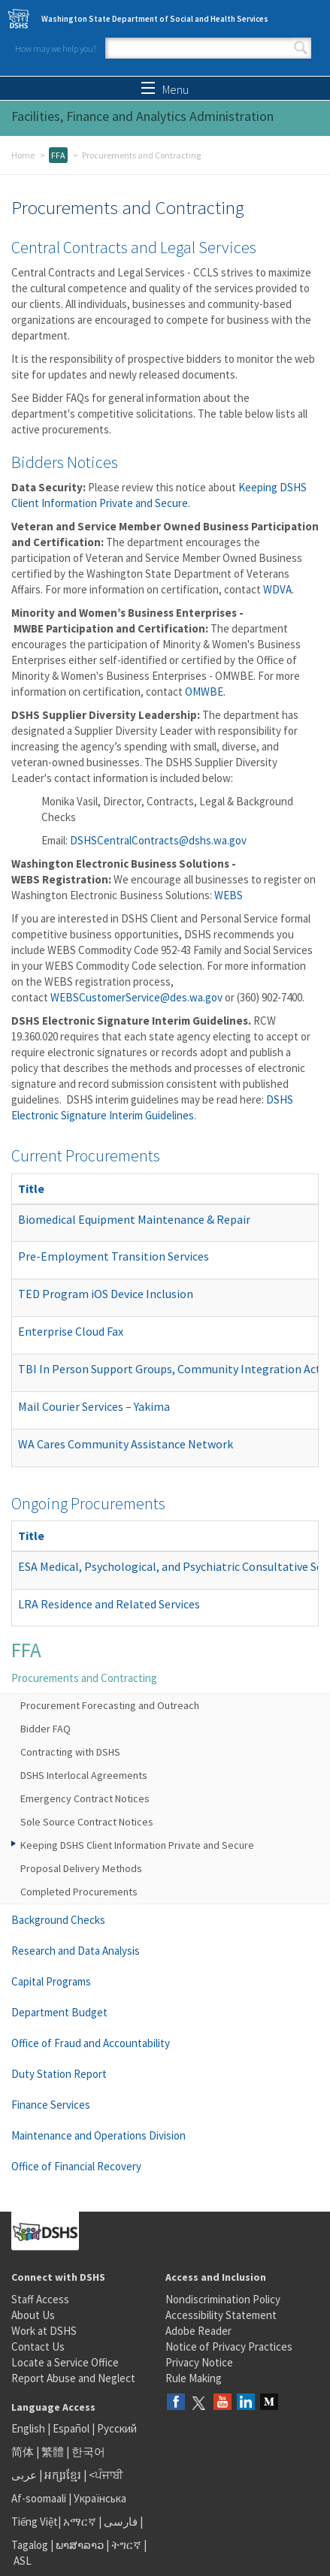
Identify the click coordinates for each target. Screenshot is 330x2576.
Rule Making (193, 2378)
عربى (24, 2475)
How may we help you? (55, 48)
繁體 (53, 2452)
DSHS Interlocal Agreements (83, 1775)
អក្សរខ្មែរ (62, 2475)
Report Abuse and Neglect (73, 2378)
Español (71, 2428)
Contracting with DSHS (70, 1752)
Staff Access (40, 2299)
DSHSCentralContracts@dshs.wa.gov (158, 840)
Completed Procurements (79, 1891)
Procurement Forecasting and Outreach (109, 1705)
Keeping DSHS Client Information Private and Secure (137, 1845)
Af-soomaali (38, 2498)
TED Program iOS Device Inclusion (105, 1293)
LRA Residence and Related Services (109, 1603)
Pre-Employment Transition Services (113, 1256)
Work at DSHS (44, 2331)
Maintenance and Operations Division (98, 2135)
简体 (22, 2452)
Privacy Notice (199, 2362)
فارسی (119, 2521)
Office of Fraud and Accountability (90, 2043)
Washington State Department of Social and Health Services (154, 19)
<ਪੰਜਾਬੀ (106, 2475)
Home (23, 155)
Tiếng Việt (34, 2521)
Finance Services (50, 2104)
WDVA (277, 589)
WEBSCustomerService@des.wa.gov (136, 997)
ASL (23, 2560)
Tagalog (29, 2545)
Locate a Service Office (65, 2362)
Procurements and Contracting (84, 1678)
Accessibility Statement (221, 2315)
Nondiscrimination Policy (222, 2299)
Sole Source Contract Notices (86, 1822)
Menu (165, 89)
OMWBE (204, 691)
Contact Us (38, 2346)
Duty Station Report (59, 2074)
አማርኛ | (82, 2521)
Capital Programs (51, 1981)
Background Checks (58, 1920)
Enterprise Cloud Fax (70, 1331)
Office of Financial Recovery (76, 2166)
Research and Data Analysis (75, 1950)
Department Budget (59, 2012)
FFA (58, 155)
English (29, 2428)
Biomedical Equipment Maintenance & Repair (134, 1219)
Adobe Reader (198, 2331)
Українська (100, 2498)
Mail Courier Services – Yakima (94, 1406)
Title (31, 1188)
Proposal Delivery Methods (81, 1868)
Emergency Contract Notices (85, 1798)
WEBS (228, 895)
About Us (33, 2315)
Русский (117, 2428)
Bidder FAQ (45, 1728)
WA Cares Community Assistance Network (125, 1443)
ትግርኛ (126, 2545)
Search (300, 48)
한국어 (88, 2452)
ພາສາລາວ (80, 2545)
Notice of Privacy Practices (228, 2346)
